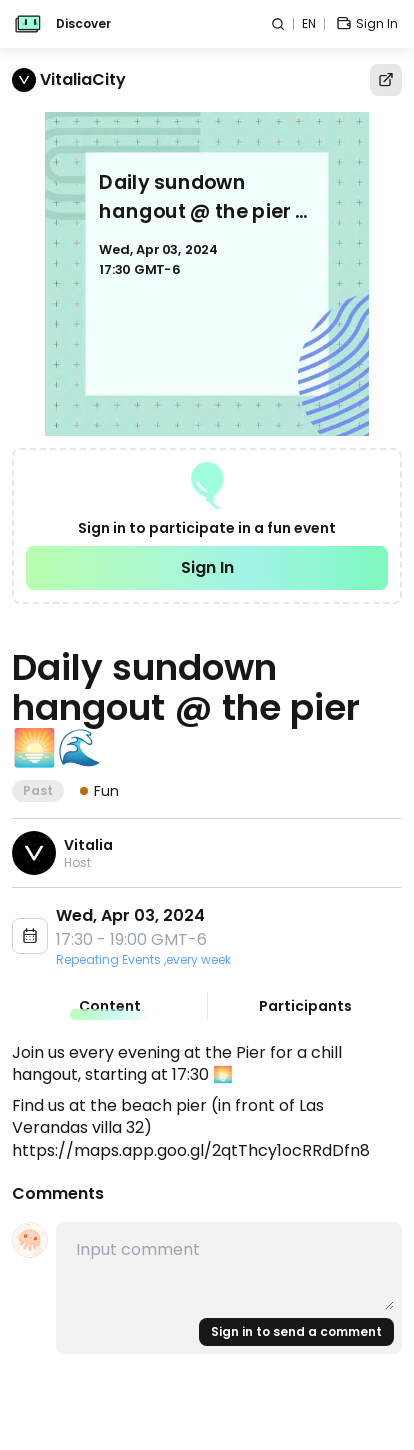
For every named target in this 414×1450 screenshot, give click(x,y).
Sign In (207, 567)
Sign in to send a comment (296, 1331)
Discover (83, 24)
